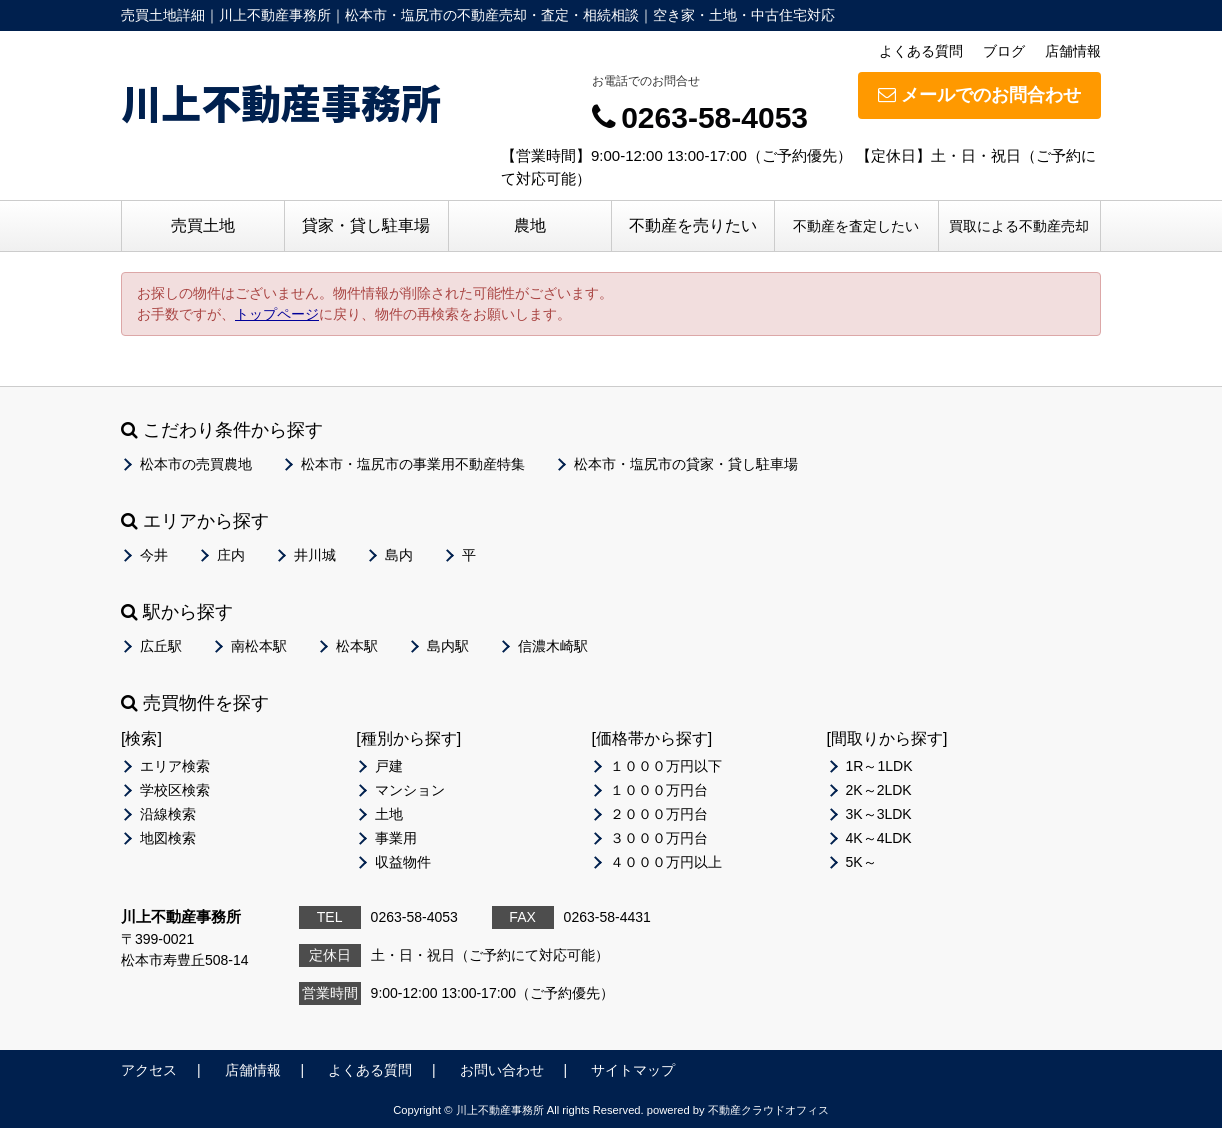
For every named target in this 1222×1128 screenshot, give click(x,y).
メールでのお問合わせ (979, 95)
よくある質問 (921, 51)
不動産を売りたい (693, 225)
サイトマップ (633, 1070)
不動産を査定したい (856, 226)
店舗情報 (1073, 51)
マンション (410, 790)
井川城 (315, 555)
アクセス (149, 1070)
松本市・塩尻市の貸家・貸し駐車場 (686, 464)
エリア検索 (175, 766)
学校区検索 (175, 790)
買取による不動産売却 (1019, 226)
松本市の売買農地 (196, 464)
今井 (154, 555)
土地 (389, 814)
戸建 (389, 766)
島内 (399, 555)
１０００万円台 (659, 790)
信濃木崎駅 (553, 646)
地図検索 (168, 838)
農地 (530, 225)
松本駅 (357, 646)
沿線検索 (168, 814)
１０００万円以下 (666, 766)
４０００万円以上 (666, 862)
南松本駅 (259, 646)
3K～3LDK (879, 814)
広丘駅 (161, 646)
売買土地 (203, 225)
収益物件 (403, 862)
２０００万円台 (659, 814)
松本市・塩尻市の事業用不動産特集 (413, 464)
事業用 (396, 838)
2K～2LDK (879, 790)
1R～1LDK (879, 766)
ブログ (1004, 51)
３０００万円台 (659, 838)
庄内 (231, 555)
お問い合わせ (502, 1070)
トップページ (277, 314)
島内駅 (448, 646)
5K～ (861, 862)
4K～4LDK (879, 838)
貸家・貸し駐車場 (366, 225)
